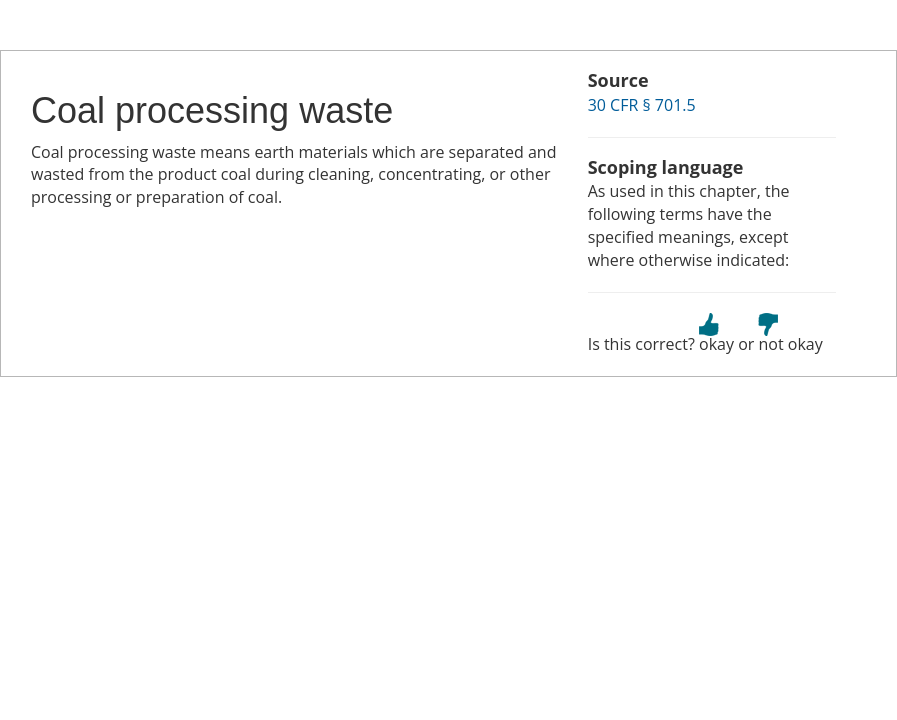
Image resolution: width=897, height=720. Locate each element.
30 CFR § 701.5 (642, 105)
